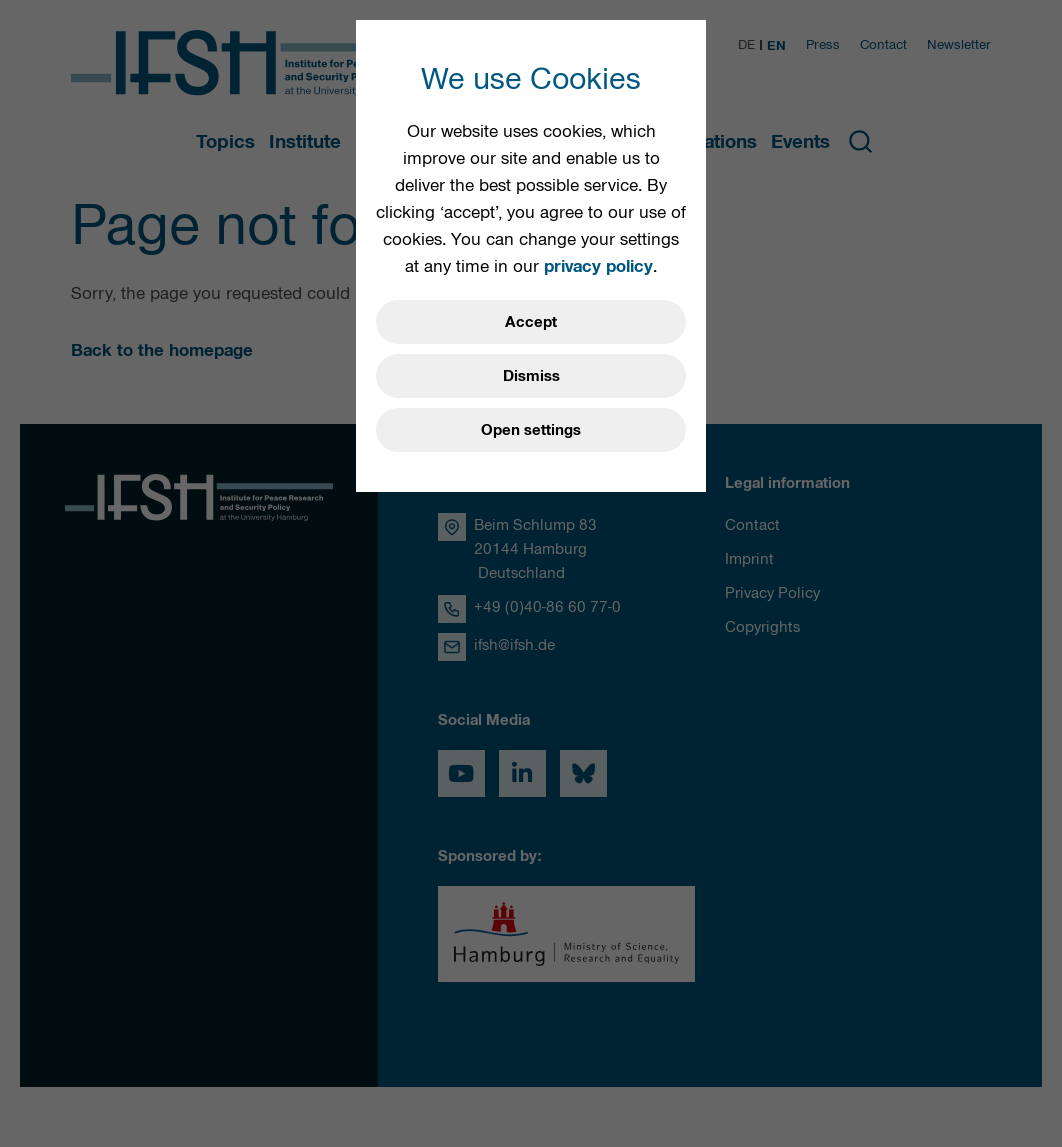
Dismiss (531, 376)
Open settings (531, 430)
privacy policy (598, 266)
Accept (531, 322)
